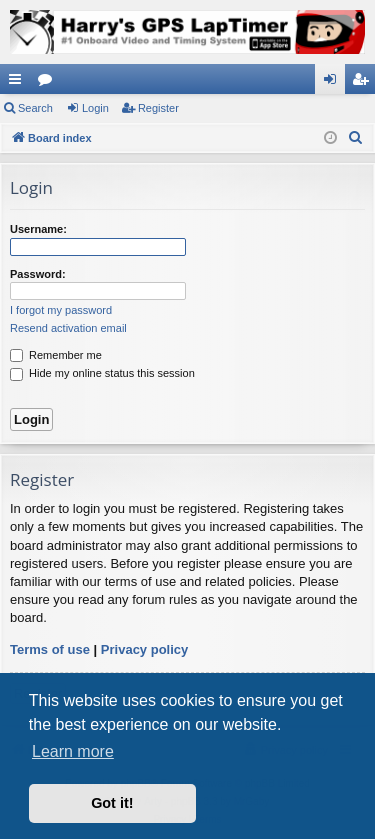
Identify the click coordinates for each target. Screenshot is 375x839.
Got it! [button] (112, 803)
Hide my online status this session (102, 373)
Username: (38, 229)
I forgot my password (61, 310)
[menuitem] (356, 138)
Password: (38, 274)
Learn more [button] (73, 751)
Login (95, 108)
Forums (49, 83)
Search (35, 108)
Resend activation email (68, 328)
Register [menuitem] (364, 83)
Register (158, 108)
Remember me (56, 355)
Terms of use (50, 649)
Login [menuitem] (334, 83)
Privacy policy (144, 649)
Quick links (19, 83)
